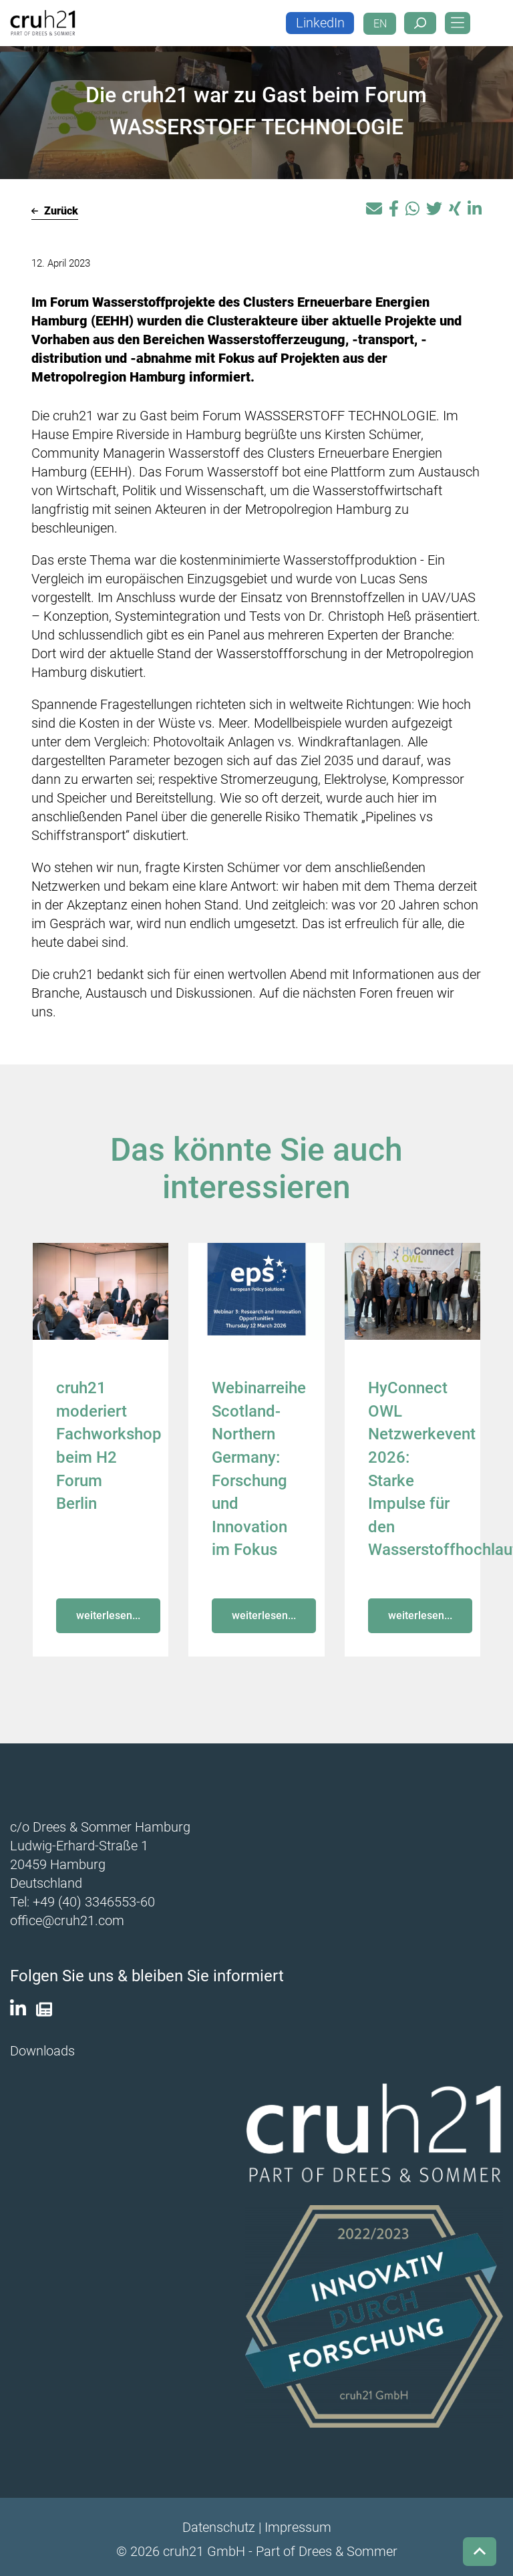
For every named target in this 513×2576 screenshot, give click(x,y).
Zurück (54, 210)
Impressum (298, 2523)
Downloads (42, 2047)
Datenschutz (218, 2523)
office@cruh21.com (67, 1917)
